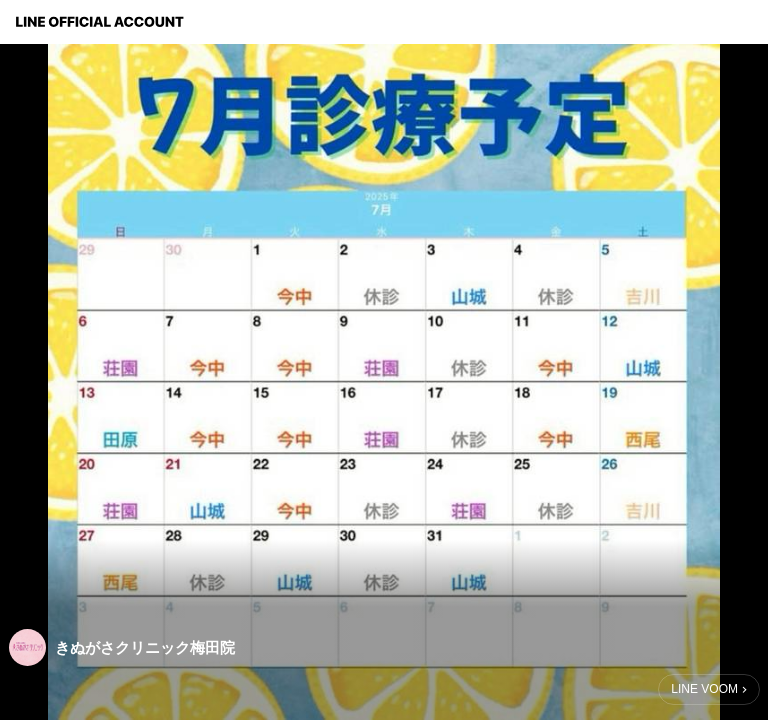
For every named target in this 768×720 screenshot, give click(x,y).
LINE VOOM (704, 689)
